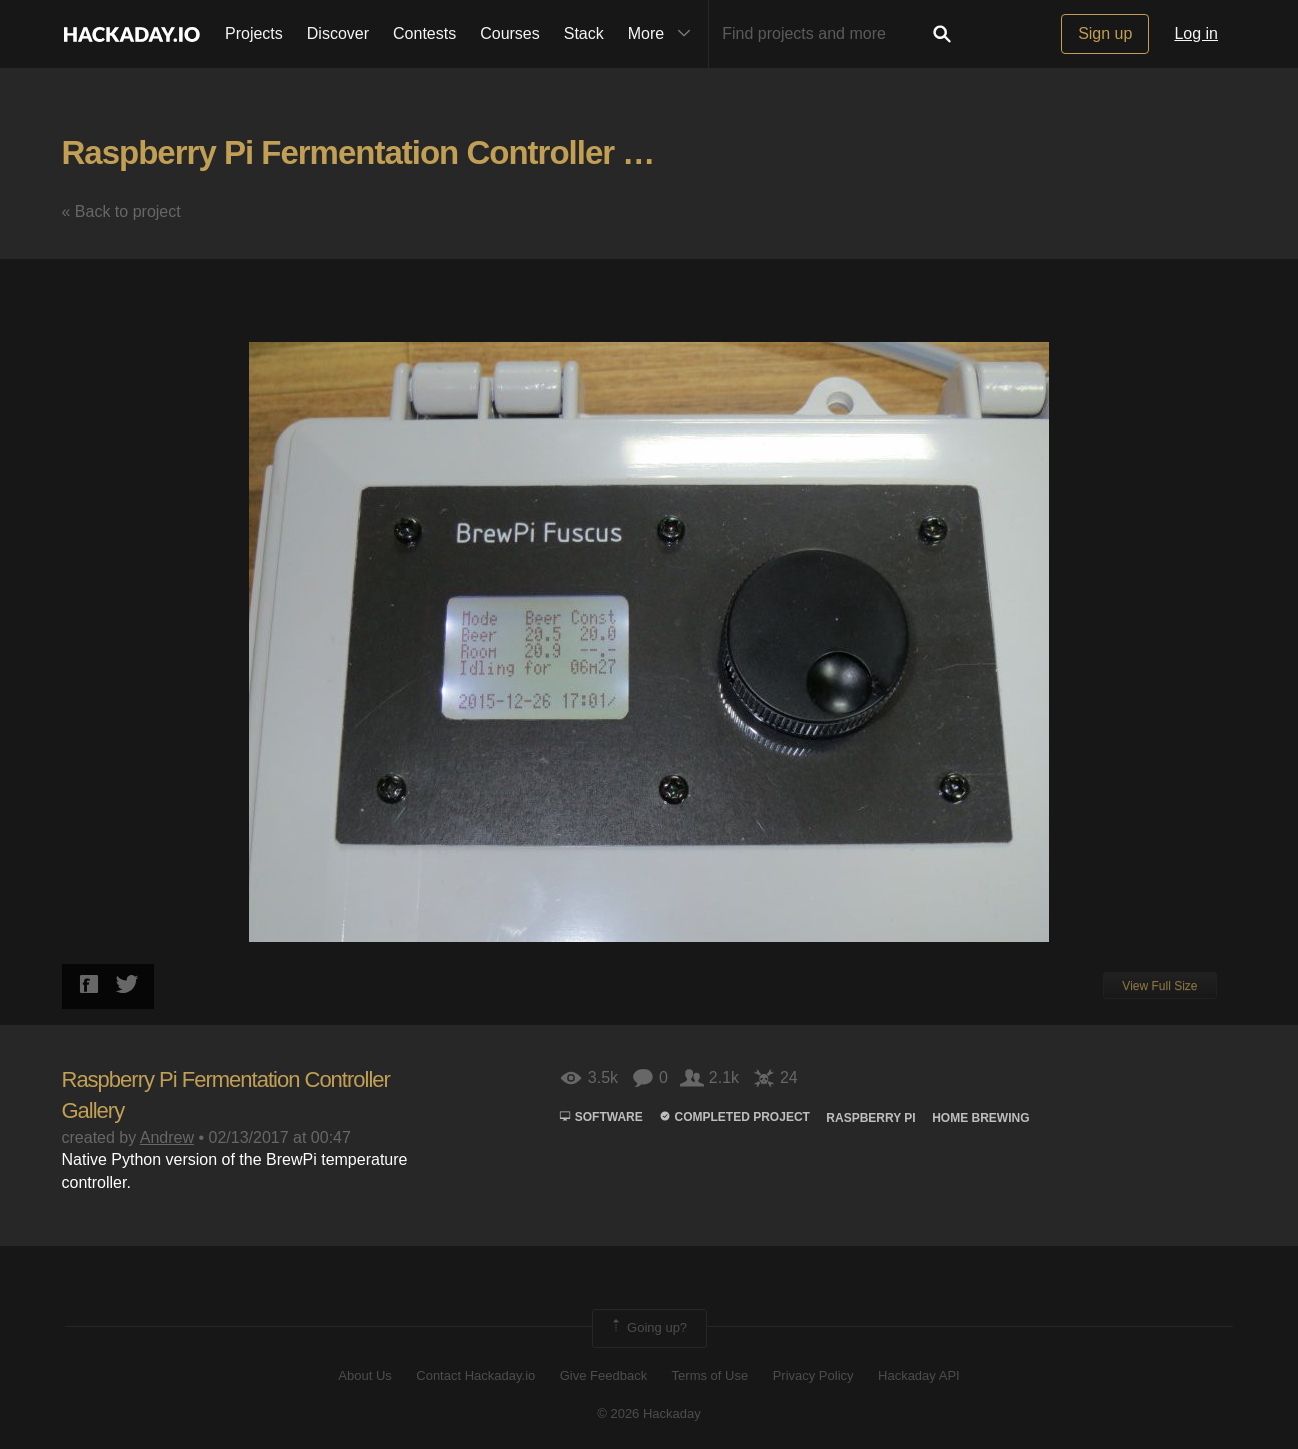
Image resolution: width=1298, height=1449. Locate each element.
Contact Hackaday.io (475, 1375)
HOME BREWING (980, 1118)
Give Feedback (603, 1375)
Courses (510, 33)
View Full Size (1159, 986)
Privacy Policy (813, 1375)
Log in (1196, 33)
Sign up (1105, 33)
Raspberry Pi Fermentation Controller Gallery (395, 152)
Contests (424, 33)
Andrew (167, 1137)
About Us (364, 1375)
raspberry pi (870, 1118)
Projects (254, 33)
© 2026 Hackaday (649, 1413)
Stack (584, 33)
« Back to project (121, 211)
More (664, 34)
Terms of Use (710, 1375)
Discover (338, 33)
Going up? (648, 1328)
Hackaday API (919, 1375)
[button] (1219, 293)
